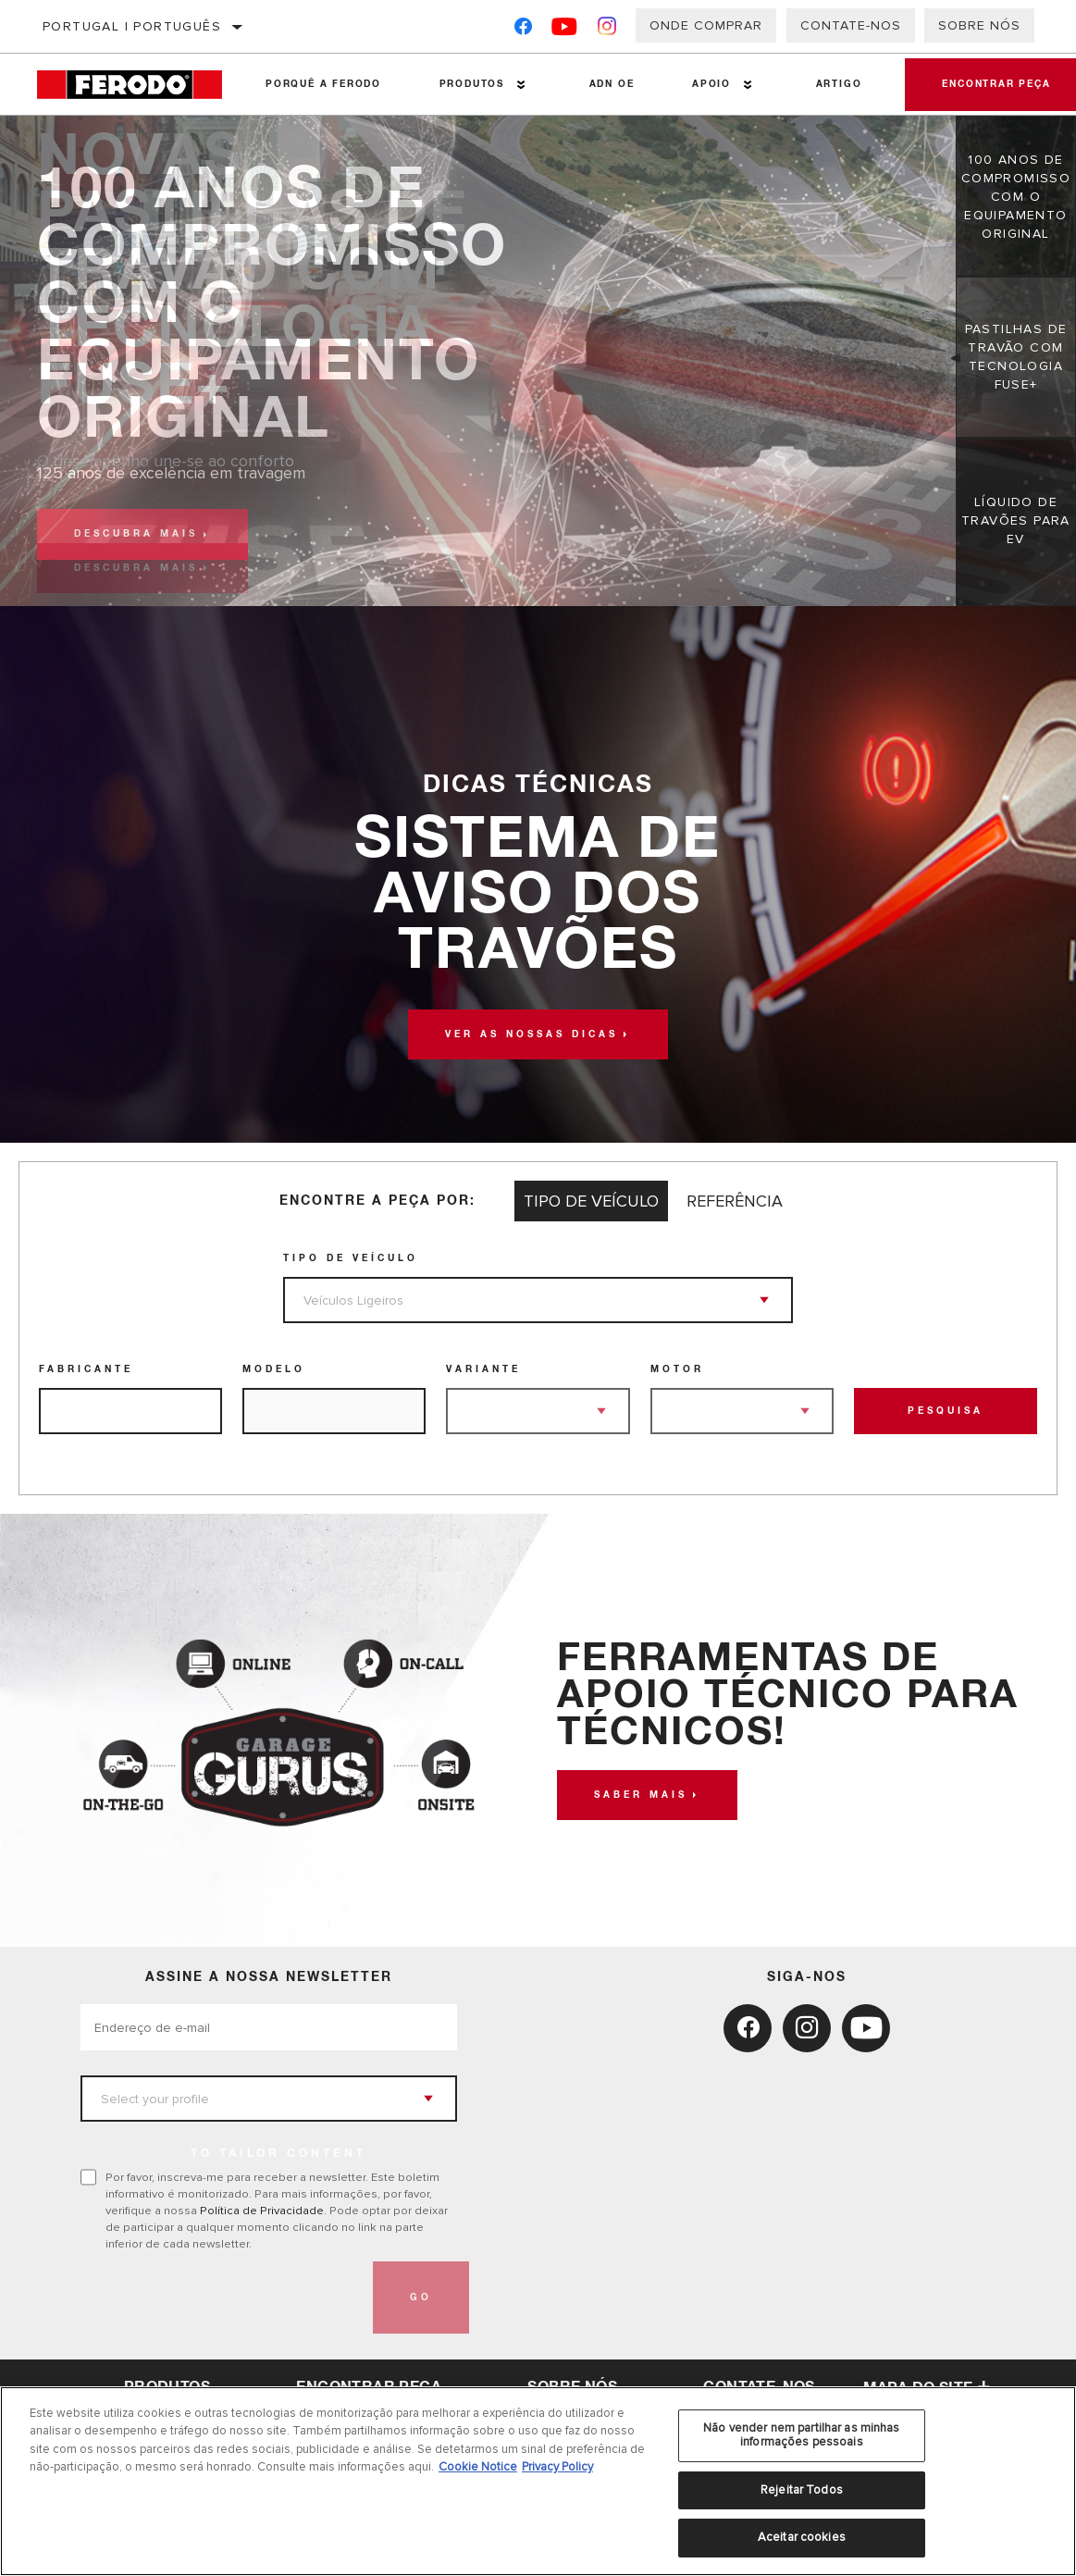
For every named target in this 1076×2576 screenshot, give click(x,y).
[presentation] (221, 2297)
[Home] (137, 84)
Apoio (711, 84)
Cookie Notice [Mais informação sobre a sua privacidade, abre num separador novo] (478, 2466)
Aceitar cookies (802, 2537)
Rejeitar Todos (802, 2490)
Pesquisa (945, 1411)
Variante (483, 1369)
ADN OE (612, 84)
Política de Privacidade (262, 2210)
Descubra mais (136, 534)
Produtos (471, 84)
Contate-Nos (850, 25)
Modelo (273, 1369)
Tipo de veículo (350, 1258)
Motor (677, 1369)
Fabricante (86, 1369)
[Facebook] (523, 30)
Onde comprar (705, 25)
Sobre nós (979, 25)
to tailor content (278, 2154)
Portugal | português (132, 26)
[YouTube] (564, 30)
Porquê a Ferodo (323, 84)
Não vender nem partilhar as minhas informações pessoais (801, 2435)
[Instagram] (607, 30)
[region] (538, 2481)
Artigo (839, 84)
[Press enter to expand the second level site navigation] (521, 84)
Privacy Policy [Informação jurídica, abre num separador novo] (557, 2466)
